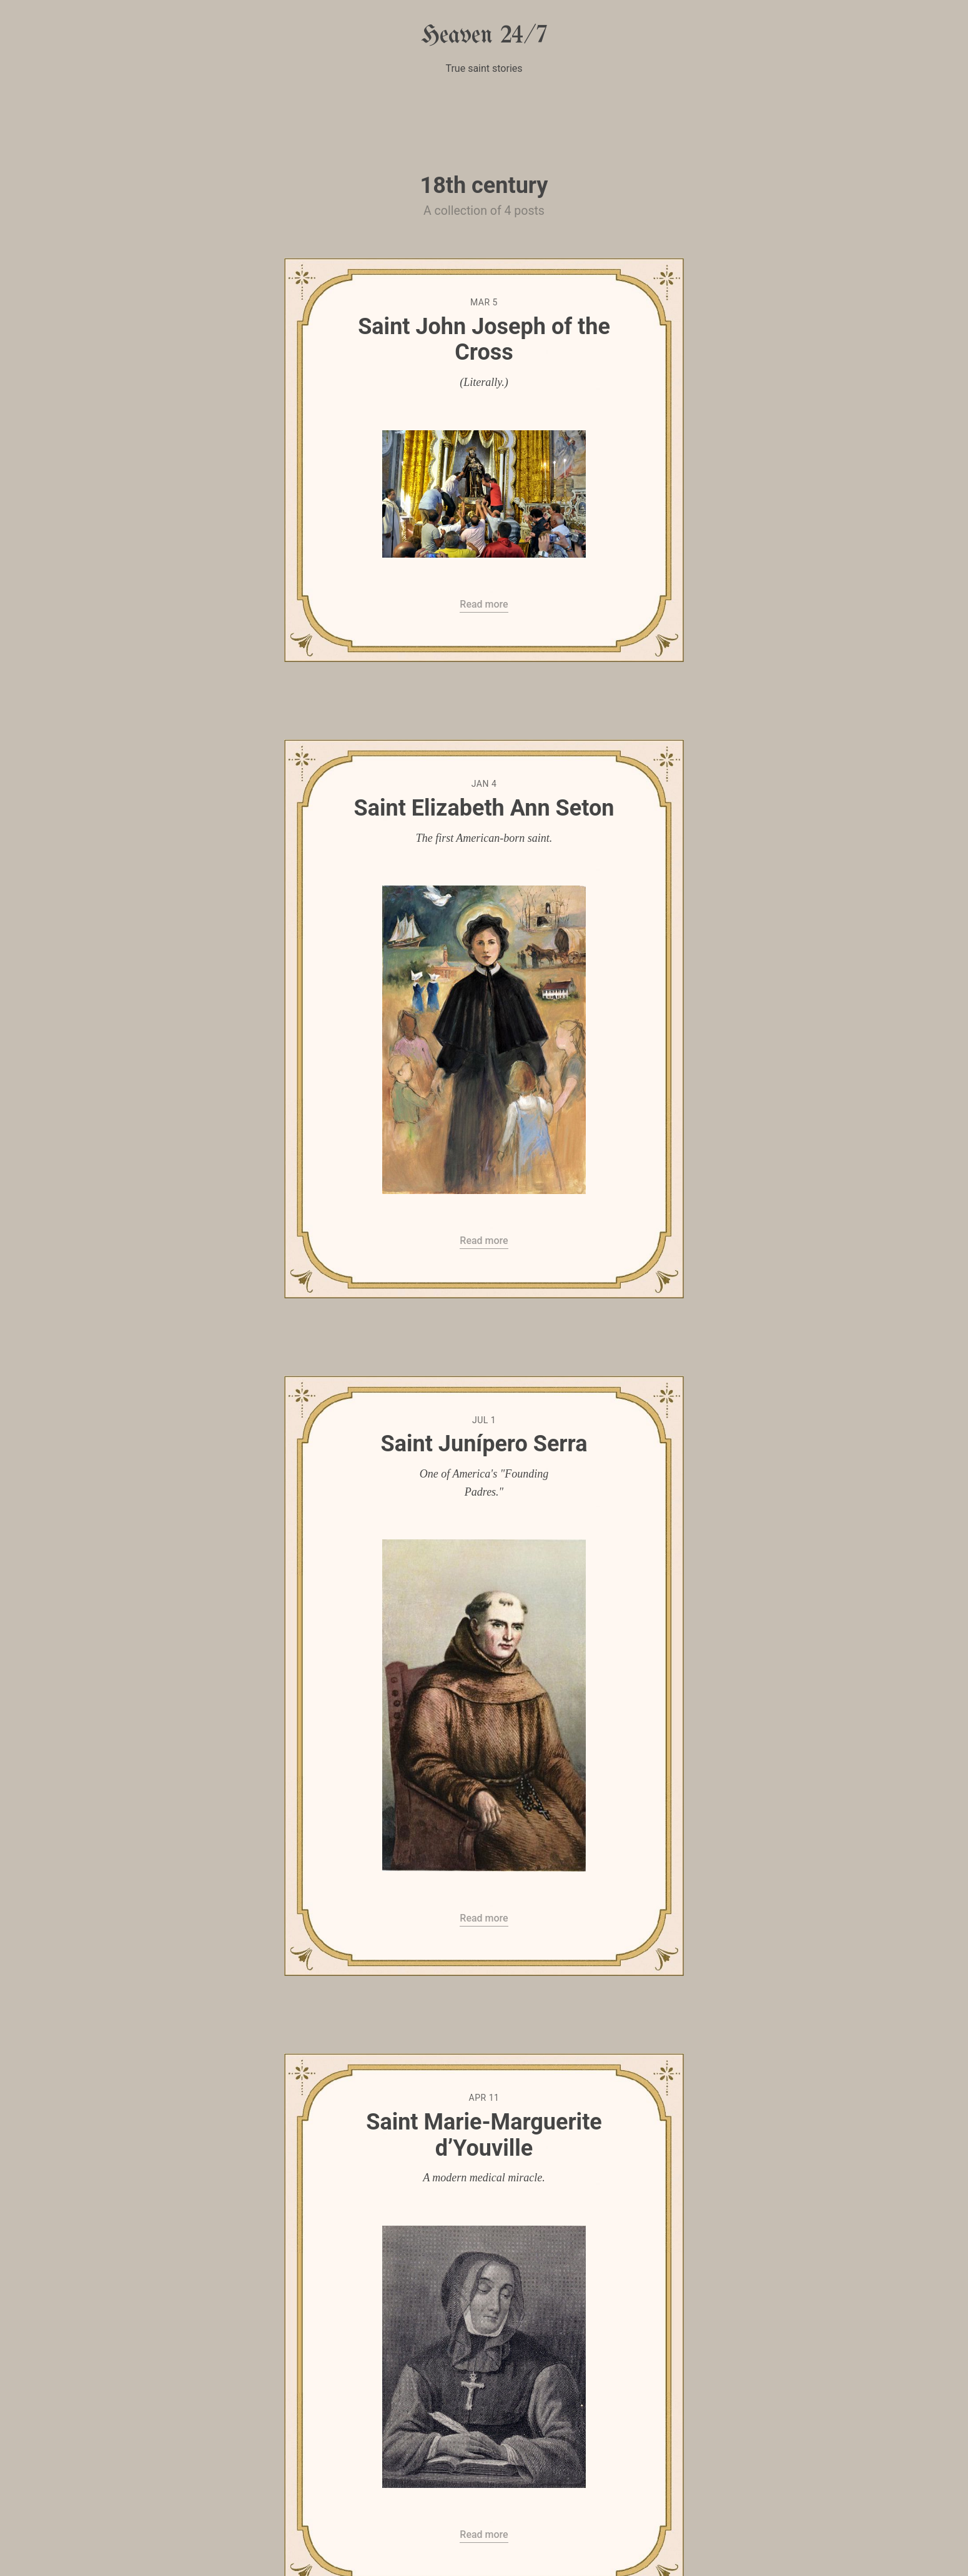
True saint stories (483, 68)
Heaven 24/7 (484, 36)
